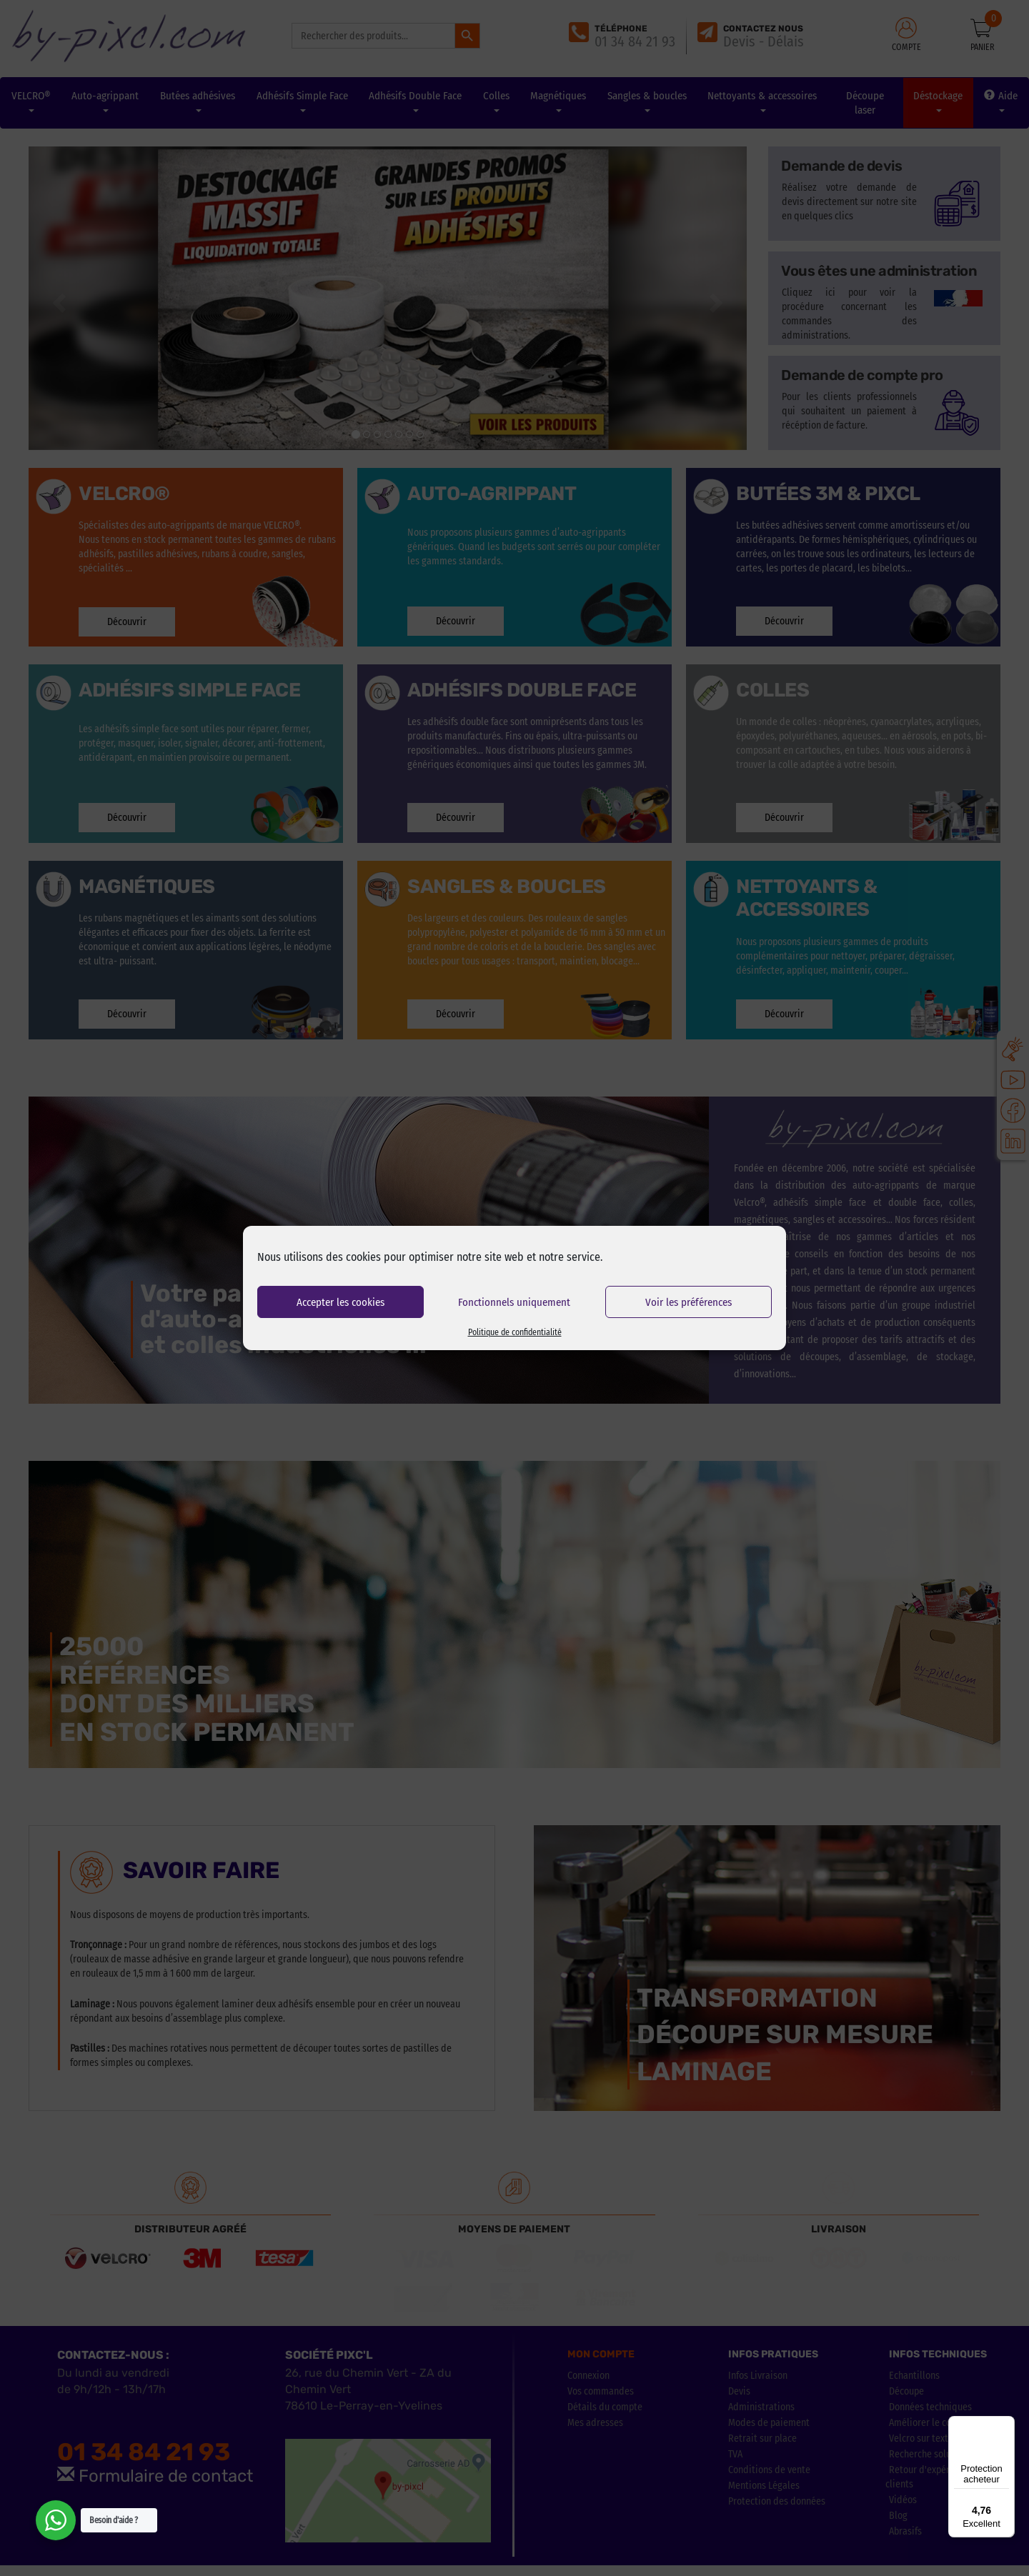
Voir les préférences (688, 1302)
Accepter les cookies (340, 1302)
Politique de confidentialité (515, 1332)
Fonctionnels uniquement (514, 1302)
